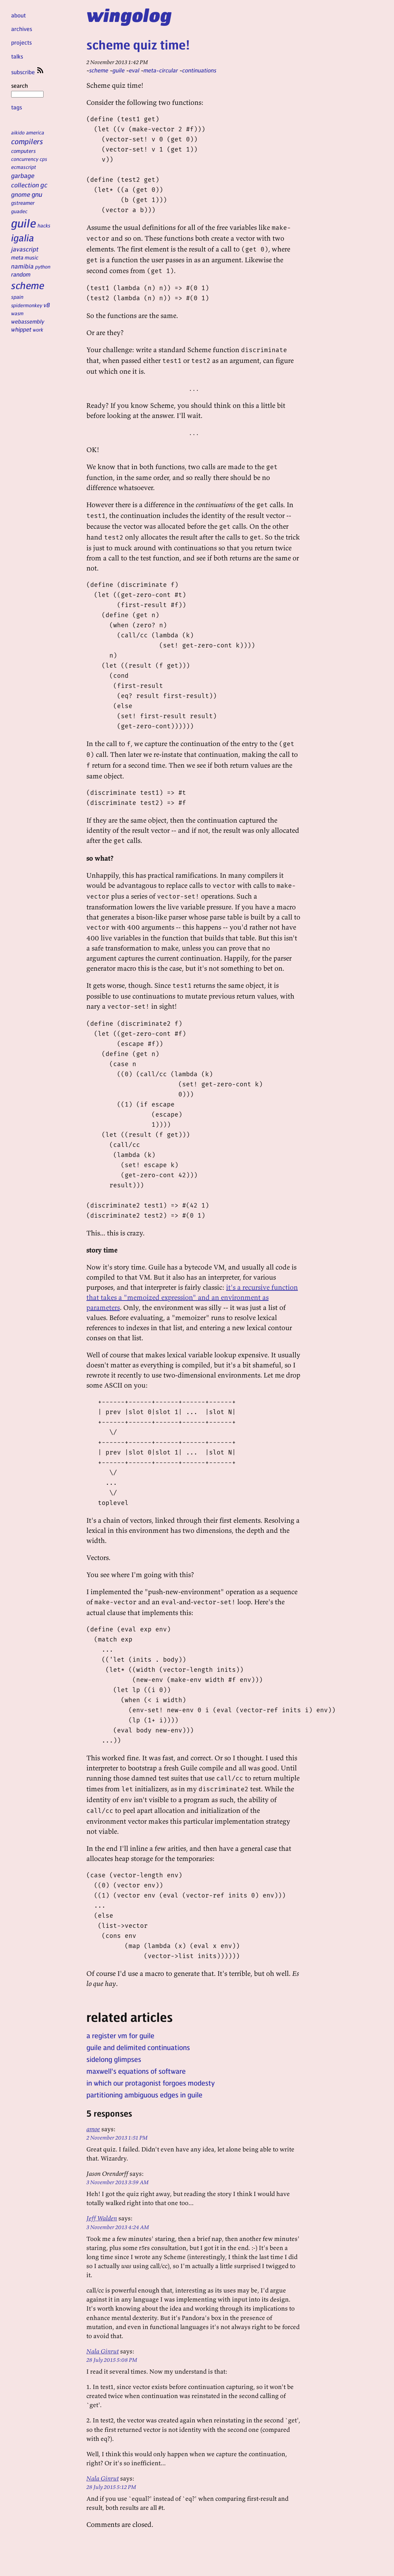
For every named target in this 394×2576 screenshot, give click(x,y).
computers (23, 150)
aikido (18, 132)
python (43, 266)
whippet (21, 329)
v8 (47, 305)
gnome (20, 194)
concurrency (24, 159)
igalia (22, 237)
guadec (19, 211)
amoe (93, 2129)
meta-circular (161, 70)
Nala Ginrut (102, 2351)
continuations (199, 70)
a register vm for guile (120, 2035)
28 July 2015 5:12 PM (111, 2486)
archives (21, 28)
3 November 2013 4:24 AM (117, 2227)
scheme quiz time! (138, 44)
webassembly (27, 321)
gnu (37, 194)
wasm (17, 313)
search (27, 89)
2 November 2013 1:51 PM (117, 2137)
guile (23, 223)
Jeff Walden (101, 2218)
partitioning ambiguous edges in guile (144, 2094)
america (35, 132)
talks (17, 56)
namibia (22, 266)
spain (17, 296)
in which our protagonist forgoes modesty (150, 2082)
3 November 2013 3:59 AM (117, 2182)
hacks (44, 225)
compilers (27, 141)
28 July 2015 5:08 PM (111, 2359)
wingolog (129, 14)
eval (134, 70)
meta (17, 257)
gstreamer (22, 202)
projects (21, 42)
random (21, 274)
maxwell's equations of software (136, 2070)
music (31, 257)
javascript (25, 249)
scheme (27, 285)
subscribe (28, 72)
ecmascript (23, 167)
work (38, 329)
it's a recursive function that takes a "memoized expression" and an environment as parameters (192, 1297)
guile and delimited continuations (138, 2047)
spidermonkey (26, 305)
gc (43, 184)
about (18, 15)
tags (16, 107)
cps (43, 159)
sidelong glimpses (113, 2059)
